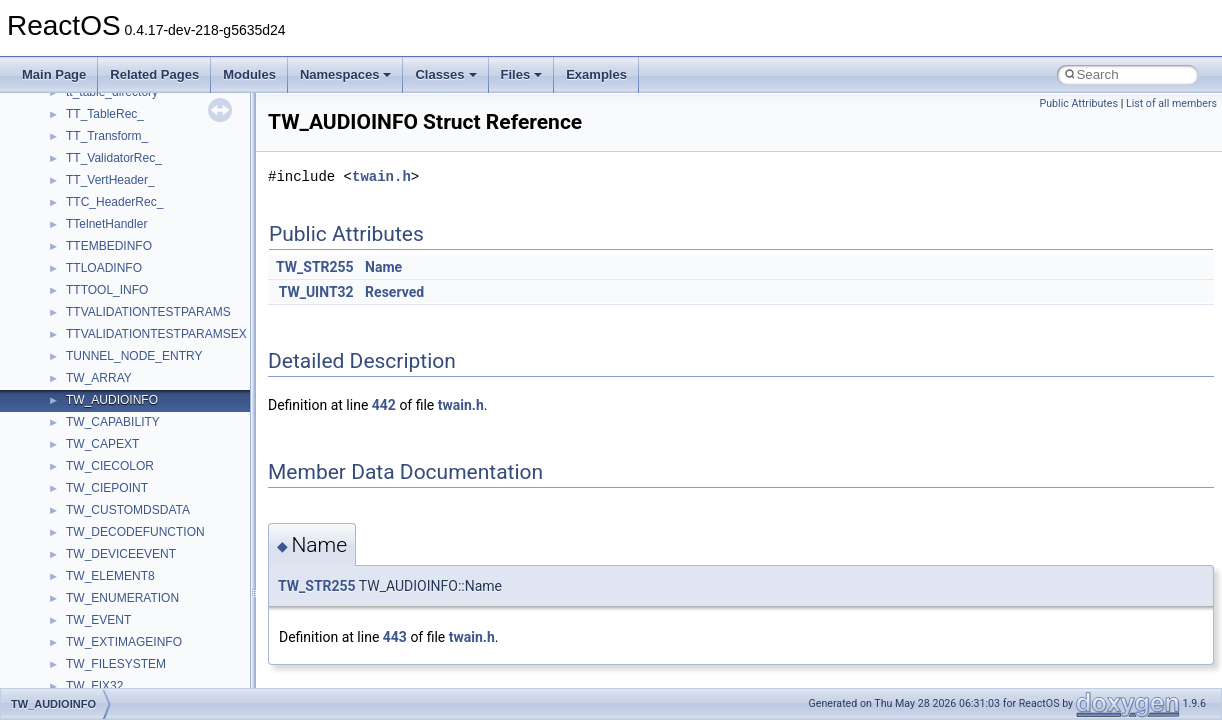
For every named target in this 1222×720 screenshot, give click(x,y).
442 (384, 405)
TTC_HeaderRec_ (114, 202)
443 (395, 637)
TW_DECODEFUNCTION (135, 532)
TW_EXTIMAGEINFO (124, 642)
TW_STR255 (315, 267)
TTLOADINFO (104, 268)
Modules (249, 74)
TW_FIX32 (94, 686)
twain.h (381, 176)
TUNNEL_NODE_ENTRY (134, 356)
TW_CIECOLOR (110, 466)
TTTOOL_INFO (107, 290)
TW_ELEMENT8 (110, 576)
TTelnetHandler (106, 224)
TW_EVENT (98, 620)
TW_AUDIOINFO (112, 400)
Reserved (394, 292)
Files (522, 74)
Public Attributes (1078, 103)
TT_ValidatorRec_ (114, 158)
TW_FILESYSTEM (116, 664)
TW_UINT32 (316, 292)
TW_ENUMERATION (122, 598)
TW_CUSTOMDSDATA (128, 510)
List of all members (1171, 103)
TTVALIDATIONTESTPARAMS (148, 312)
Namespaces (346, 74)
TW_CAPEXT (102, 444)
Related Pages (154, 74)
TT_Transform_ (107, 136)
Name (383, 267)
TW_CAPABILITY (113, 422)
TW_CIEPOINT (107, 488)
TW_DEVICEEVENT (121, 554)
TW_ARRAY (99, 378)
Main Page (54, 74)
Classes (445, 74)
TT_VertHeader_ (110, 180)
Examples (596, 74)
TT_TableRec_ (105, 114)
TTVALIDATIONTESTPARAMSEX (156, 334)
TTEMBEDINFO (109, 246)
